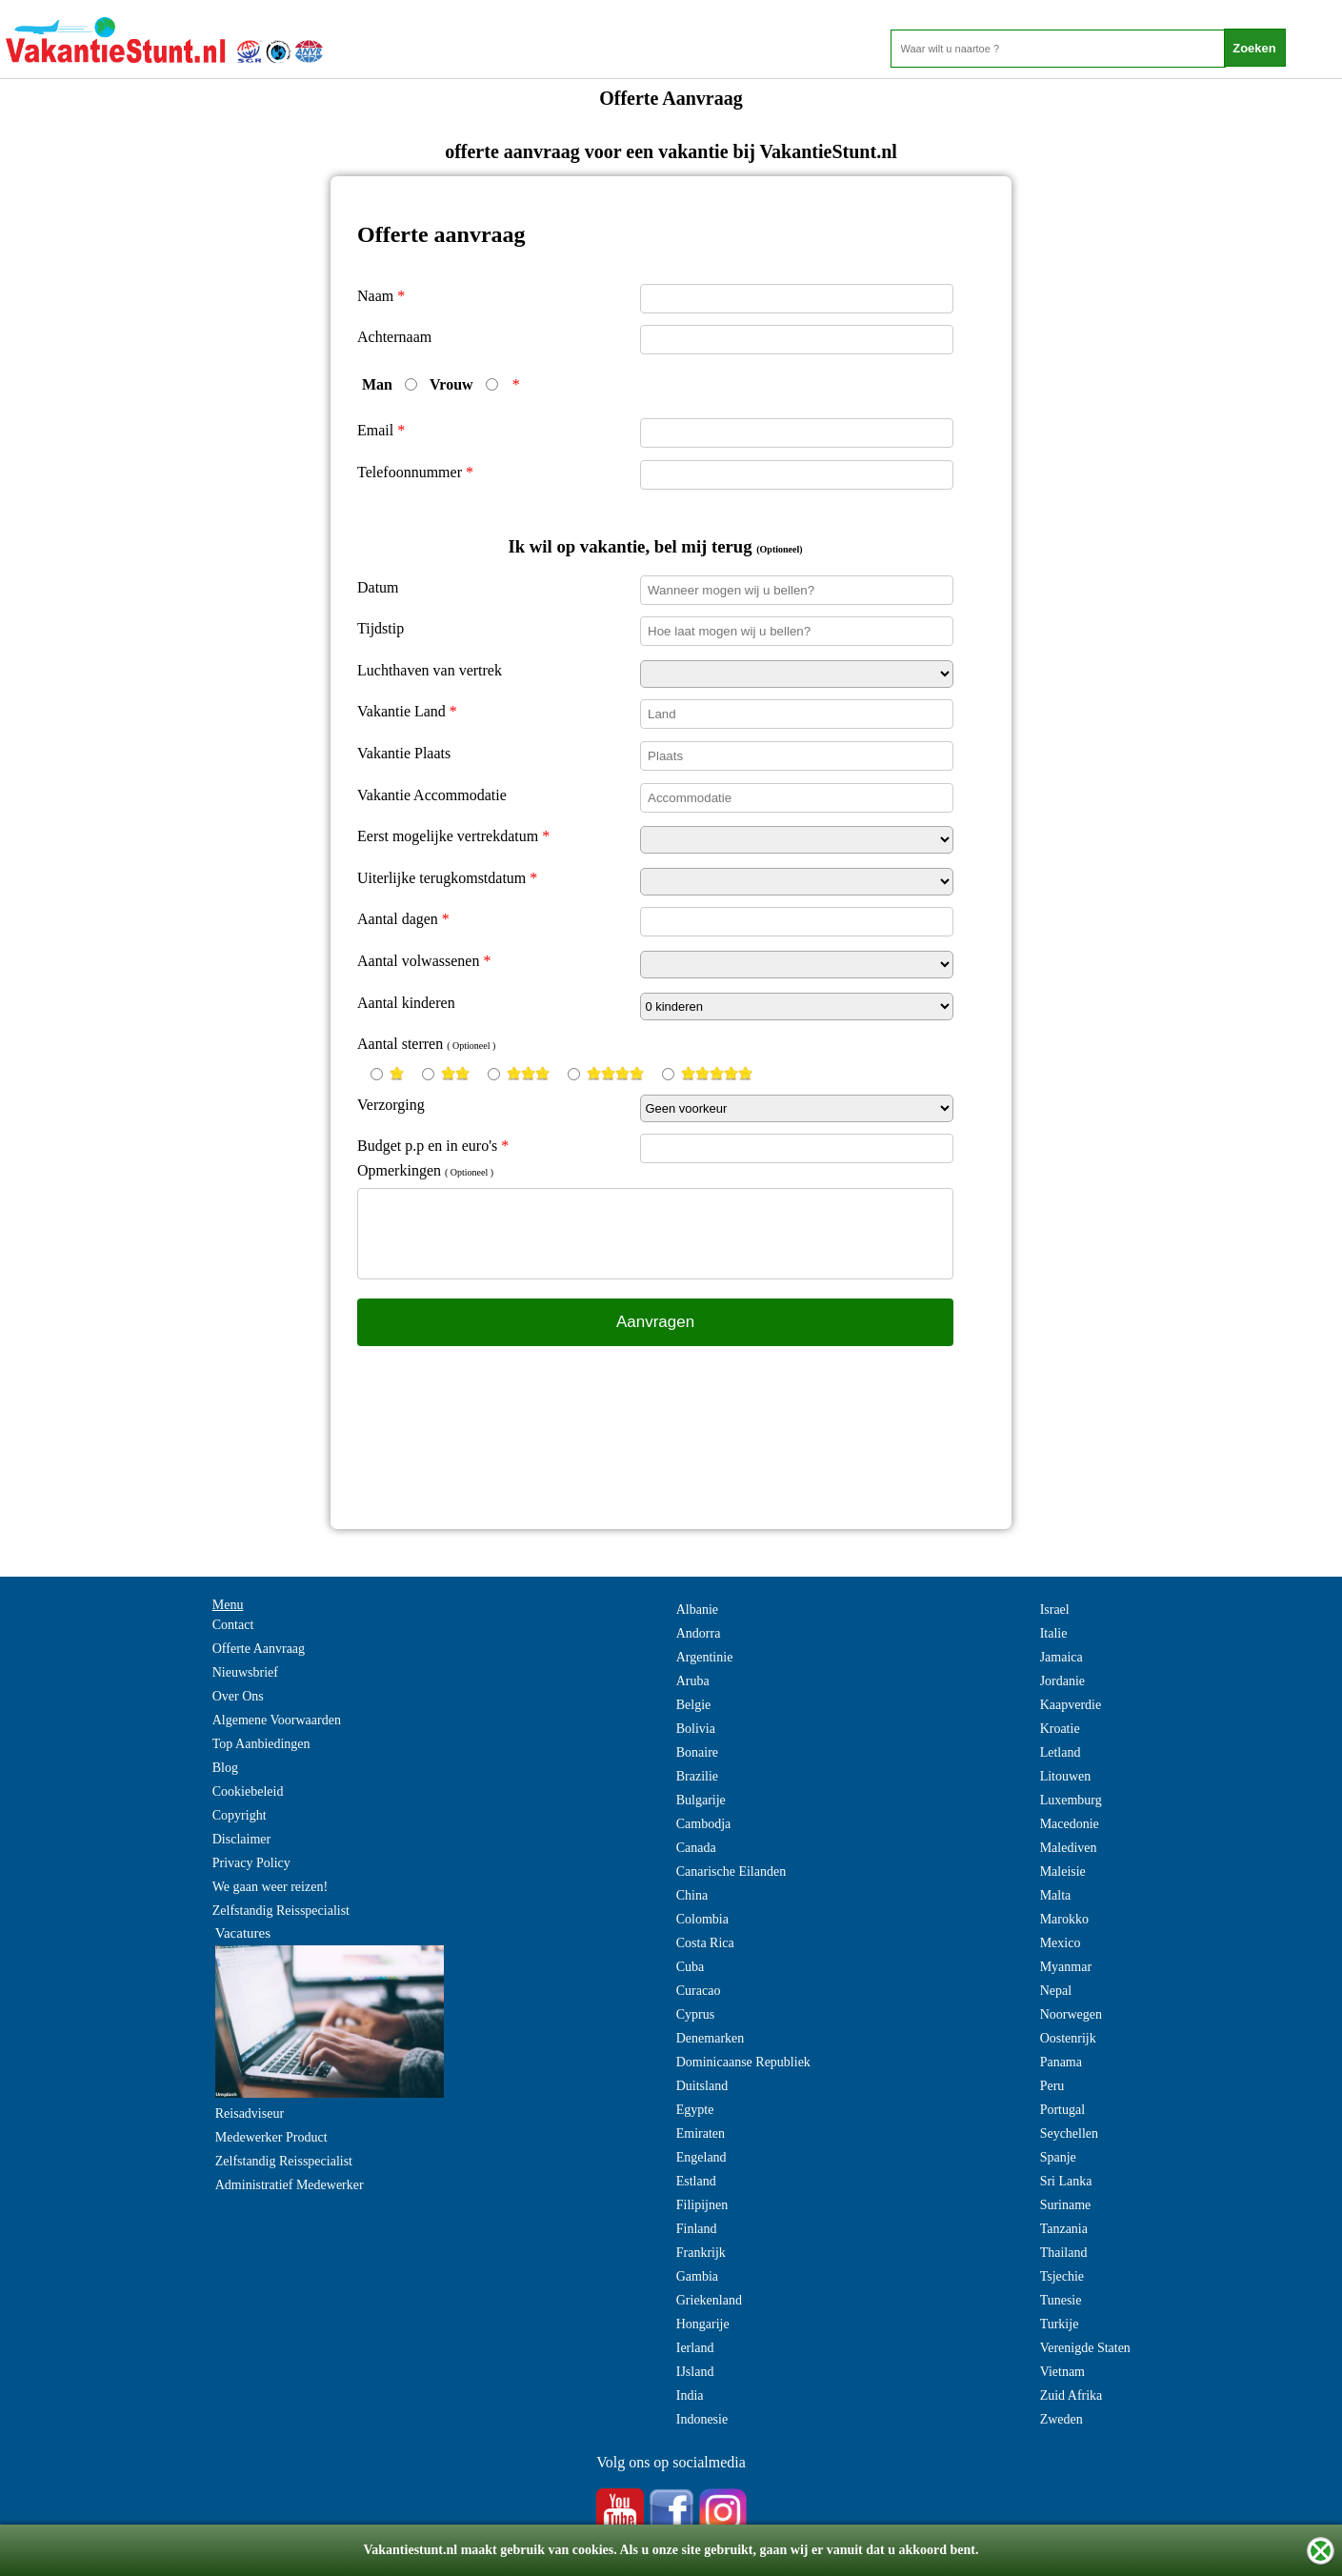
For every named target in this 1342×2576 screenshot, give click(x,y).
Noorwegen (1071, 2014)
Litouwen (1066, 1776)
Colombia (702, 1919)
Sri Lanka (1066, 2181)
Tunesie (1061, 2300)
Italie (1054, 1633)
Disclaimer (241, 1839)
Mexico (1060, 1943)
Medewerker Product (271, 2137)
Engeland (701, 2157)
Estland (696, 2181)
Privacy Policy (251, 1863)
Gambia (697, 2276)
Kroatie (1060, 1728)
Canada (696, 1848)
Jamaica (1061, 1657)
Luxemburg (1071, 1800)
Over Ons (238, 1696)
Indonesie (702, 2419)
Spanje (1058, 2157)
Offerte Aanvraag (258, 1648)
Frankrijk (701, 2252)
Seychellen (1069, 2133)
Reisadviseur (249, 2113)
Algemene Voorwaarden (276, 1720)
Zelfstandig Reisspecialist (281, 1910)
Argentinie (704, 1657)
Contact (233, 1625)
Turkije (1059, 2324)
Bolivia (695, 1728)
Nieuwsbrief (245, 1672)
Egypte (695, 2110)
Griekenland (709, 2300)
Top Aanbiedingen (261, 1744)
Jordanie (1062, 1681)
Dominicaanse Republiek (743, 2062)
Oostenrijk (1068, 2038)
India (690, 2395)
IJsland (695, 2372)
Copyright (239, 1815)
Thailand (1064, 2252)
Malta (1056, 1895)
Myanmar (1066, 1967)
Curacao (698, 1990)
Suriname (1066, 2205)
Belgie (693, 1705)
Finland (696, 2229)
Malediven (1068, 1848)
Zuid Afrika (1071, 2395)
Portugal (1062, 2110)
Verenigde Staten (1085, 2348)
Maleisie (1063, 1871)
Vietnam (1062, 2372)
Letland (1060, 1752)
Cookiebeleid (248, 1791)
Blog (225, 1768)
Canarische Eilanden (731, 1871)
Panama (1061, 2062)
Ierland (695, 2348)
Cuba (690, 1967)
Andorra (698, 1633)
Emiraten (700, 2133)
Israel (1055, 1609)
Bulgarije (701, 1800)
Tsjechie (1062, 2276)
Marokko (1064, 1919)
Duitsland (702, 2086)
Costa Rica (705, 1943)
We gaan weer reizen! (270, 1887)
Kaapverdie (1071, 1705)
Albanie (697, 1609)
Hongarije (703, 2324)
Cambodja (703, 1824)
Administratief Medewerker (289, 2185)
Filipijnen (702, 2205)
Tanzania (1064, 2229)
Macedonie (1069, 1824)
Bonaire (697, 1752)
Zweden (1061, 2419)
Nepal (1056, 1990)
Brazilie (697, 1776)
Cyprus (695, 2014)
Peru (1052, 2086)
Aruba (693, 1681)
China (692, 1895)
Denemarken (710, 2038)
